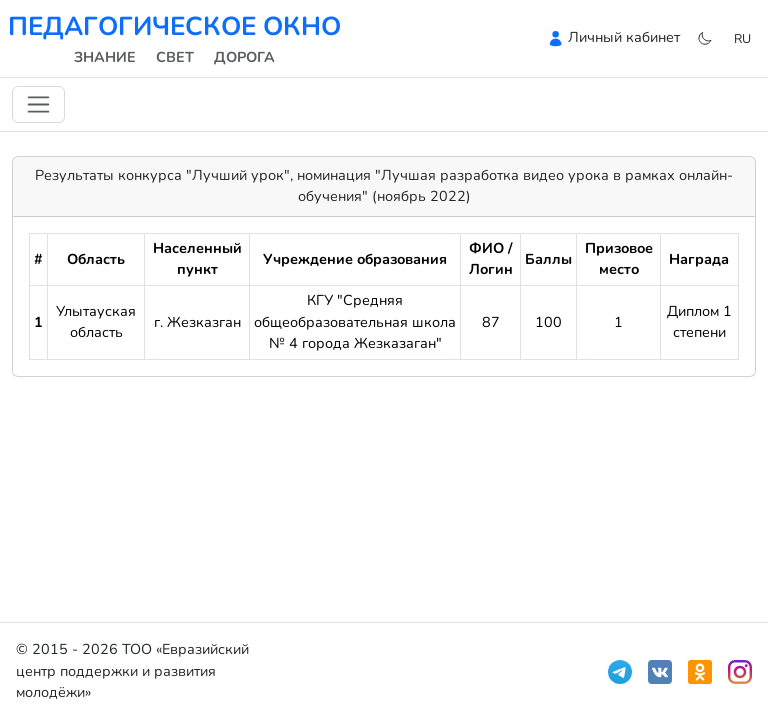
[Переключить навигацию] (38, 104)
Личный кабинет (624, 37)
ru (742, 38)
